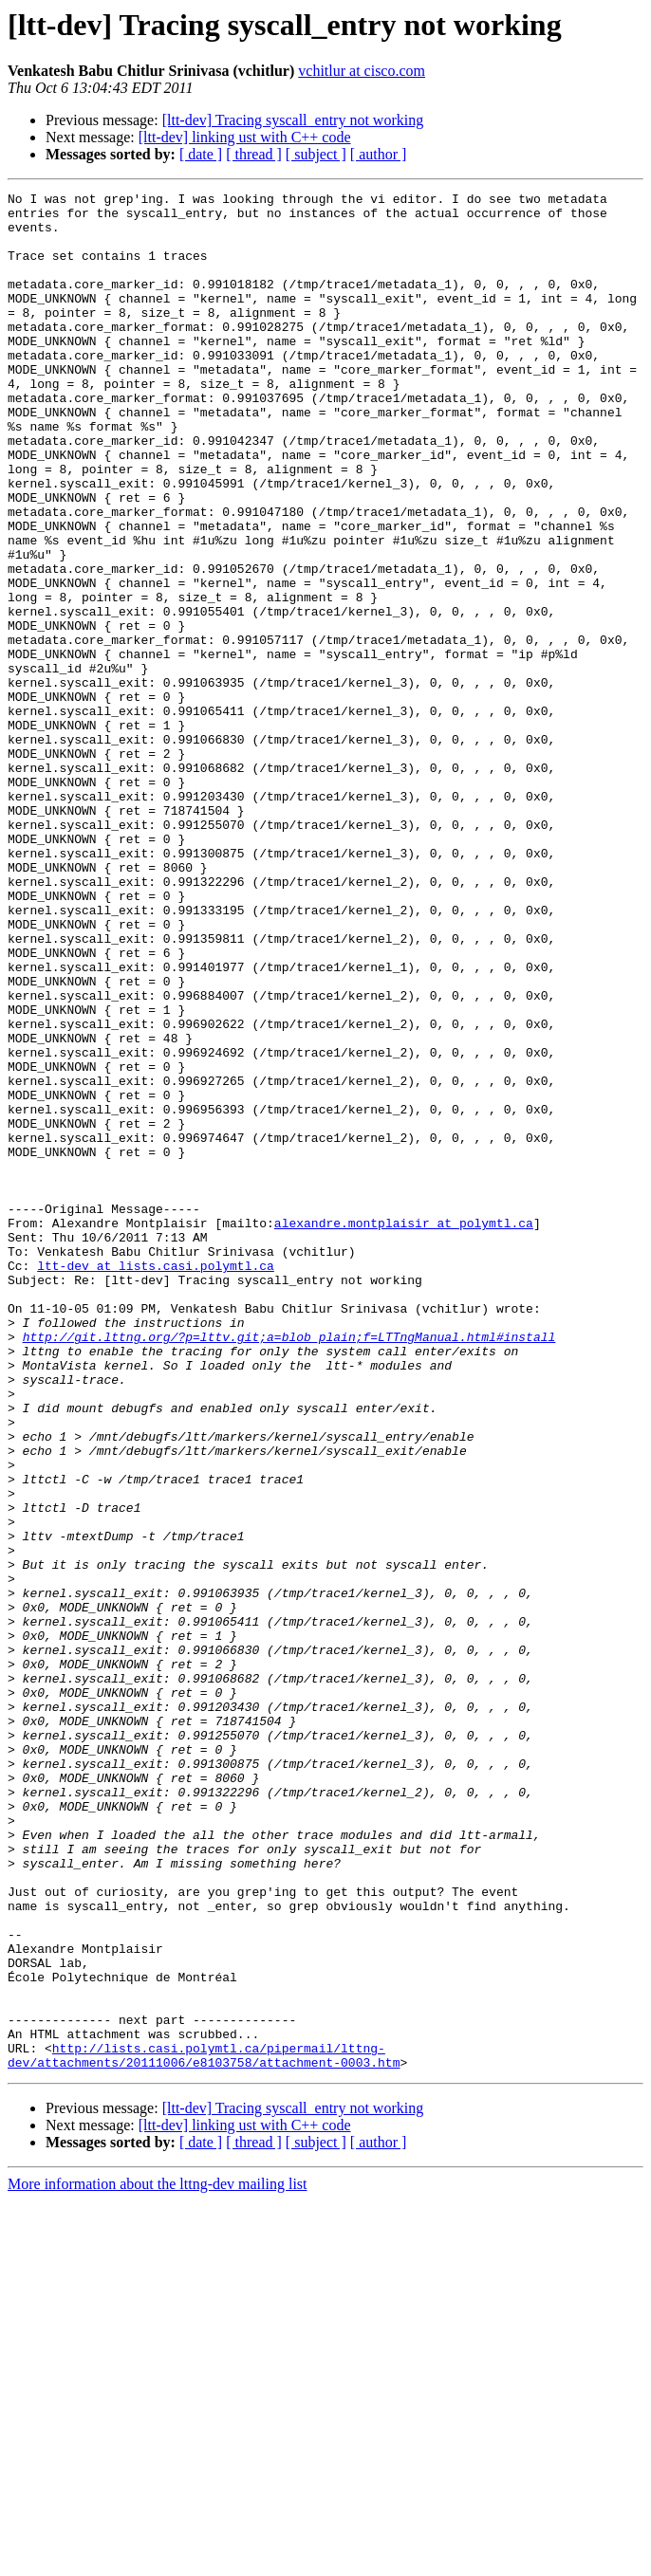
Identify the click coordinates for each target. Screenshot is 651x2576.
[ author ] (378, 154)
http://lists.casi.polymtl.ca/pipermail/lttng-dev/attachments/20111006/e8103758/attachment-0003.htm (204, 2429)
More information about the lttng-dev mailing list (157, 2559)
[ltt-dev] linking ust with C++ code (245, 137)
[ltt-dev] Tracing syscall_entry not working (293, 120)
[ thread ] (254, 154)
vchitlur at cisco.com (361, 71)
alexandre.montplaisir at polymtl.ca (403, 1430)
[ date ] (200, 154)
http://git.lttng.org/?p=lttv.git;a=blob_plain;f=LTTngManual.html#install (289, 1566)
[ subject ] (316, 154)
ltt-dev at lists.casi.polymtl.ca (155, 1481)
